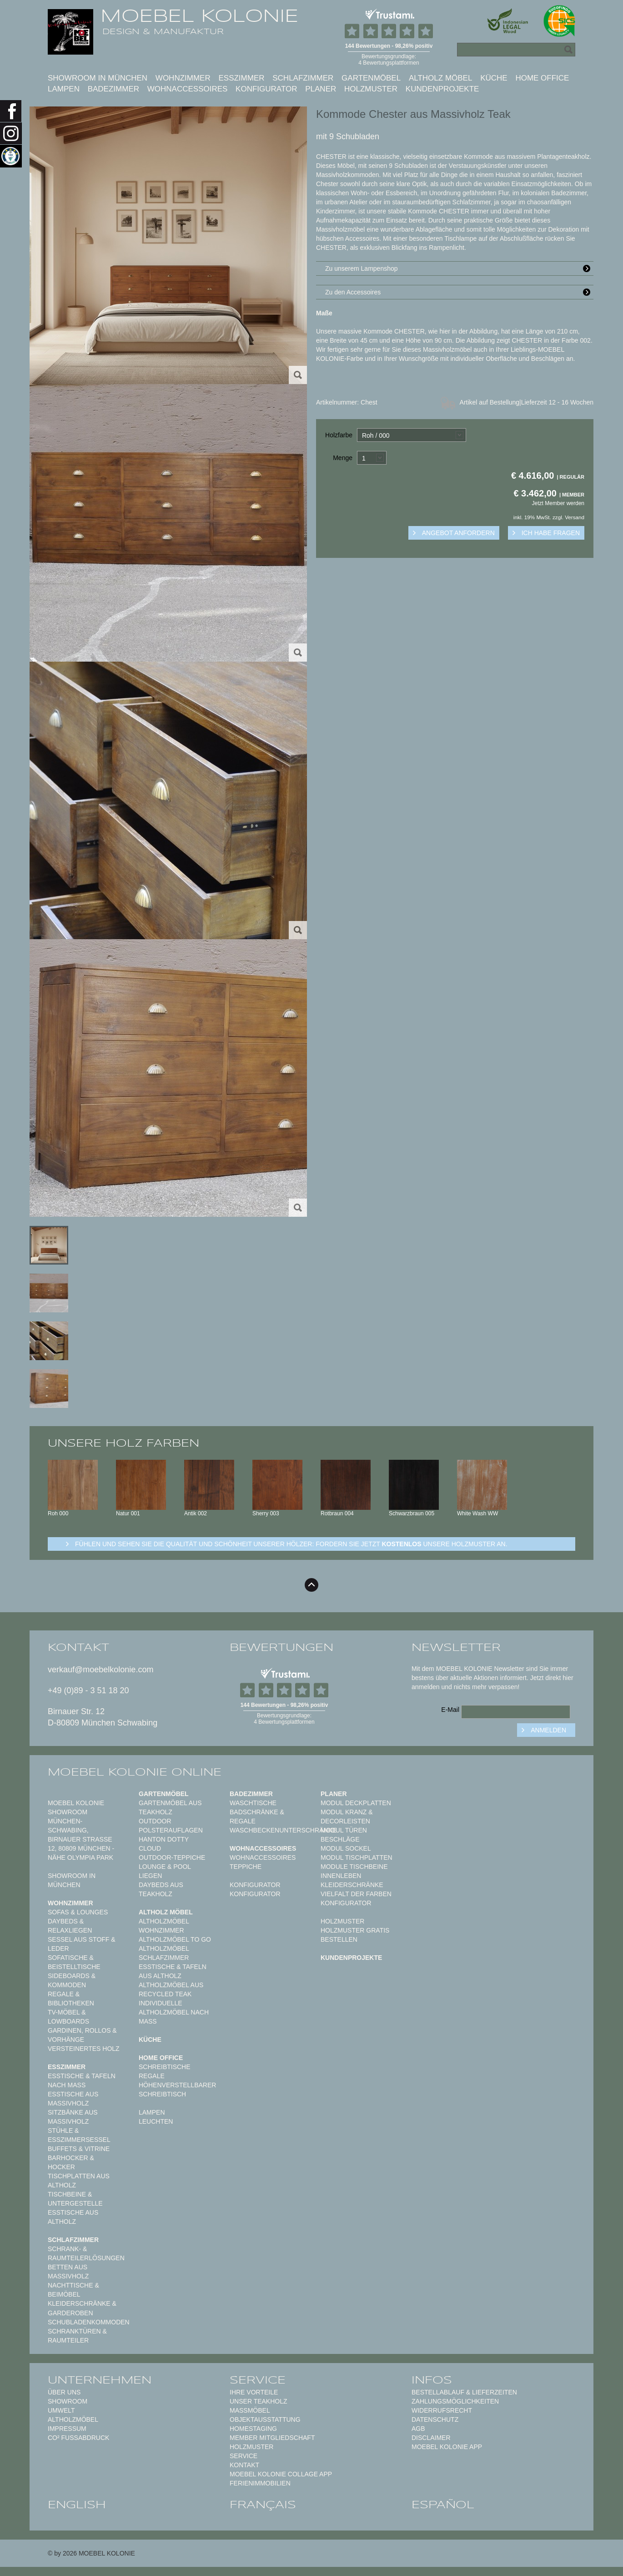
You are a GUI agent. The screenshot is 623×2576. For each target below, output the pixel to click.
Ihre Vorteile (254, 2392)
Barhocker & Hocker (71, 2162)
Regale (152, 2076)
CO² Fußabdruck (78, 2437)
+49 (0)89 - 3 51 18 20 (88, 1690)
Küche (493, 78)
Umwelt (61, 2410)
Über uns (64, 2392)
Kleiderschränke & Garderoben (82, 2308)
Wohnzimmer (183, 78)
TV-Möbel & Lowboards (68, 2017)
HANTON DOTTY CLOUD (164, 1844)
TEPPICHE (245, 1866)
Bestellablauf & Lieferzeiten (464, 2392)
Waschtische (253, 1803)
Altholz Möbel (440, 78)
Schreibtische (165, 2066)
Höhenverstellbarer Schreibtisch (177, 2089)
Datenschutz (435, 2419)
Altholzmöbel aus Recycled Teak (171, 1989)
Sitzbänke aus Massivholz (73, 2117)
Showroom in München (97, 78)
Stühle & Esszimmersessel (79, 2135)
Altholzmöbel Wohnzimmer (164, 1926)
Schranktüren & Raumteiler (77, 2336)
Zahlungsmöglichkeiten (455, 2401)
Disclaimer (431, 2437)
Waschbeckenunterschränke (283, 1830)
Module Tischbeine (354, 1866)
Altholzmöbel (73, 2419)
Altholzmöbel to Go (175, 1939)
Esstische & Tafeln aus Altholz (172, 1971)
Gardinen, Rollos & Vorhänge (82, 2035)
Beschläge (340, 1839)
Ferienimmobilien (260, 2483)
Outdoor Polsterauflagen (171, 1825)
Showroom (67, 2401)
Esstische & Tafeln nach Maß (82, 2080)
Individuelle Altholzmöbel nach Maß (174, 2012)
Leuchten (156, 2121)
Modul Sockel (346, 1848)
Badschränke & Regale (257, 1816)
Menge (342, 457)
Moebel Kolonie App (447, 2446)
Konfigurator (266, 89)
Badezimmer (113, 89)
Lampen (64, 89)
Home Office (542, 78)
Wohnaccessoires (187, 89)
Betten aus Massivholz (68, 2271)
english (77, 2504)
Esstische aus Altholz (73, 2217)
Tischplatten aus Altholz (79, 2180)
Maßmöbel (250, 2410)
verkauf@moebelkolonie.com (100, 1669)
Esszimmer (241, 78)
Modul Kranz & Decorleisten (347, 1816)
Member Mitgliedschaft (272, 2437)
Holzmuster (370, 89)
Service (243, 2456)
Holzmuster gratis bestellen (355, 1935)
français (263, 2504)
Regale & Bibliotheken (71, 1998)
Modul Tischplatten (356, 1857)
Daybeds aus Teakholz (161, 1889)
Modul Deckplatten (356, 1803)
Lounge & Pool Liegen (165, 1871)
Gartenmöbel (371, 78)
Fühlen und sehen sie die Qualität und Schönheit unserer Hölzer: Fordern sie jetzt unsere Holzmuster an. (291, 1544)
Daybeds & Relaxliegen (70, 1926)
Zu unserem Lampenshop (459, 268)
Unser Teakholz (258, 2401)
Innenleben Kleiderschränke (352, 1880)
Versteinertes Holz (84, 2048)
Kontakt (244, 2465)
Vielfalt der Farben (356, 1894)
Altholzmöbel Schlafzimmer (164, 1953)
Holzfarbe (338, 435)
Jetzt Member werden (558, 503)
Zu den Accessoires (459, 292)
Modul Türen (344, 1830)
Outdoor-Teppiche (172, 1857)
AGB (418, 2428)
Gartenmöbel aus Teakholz (170, 1807)
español (443, 2504)
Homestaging (253, 2428)
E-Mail (450, 1709)
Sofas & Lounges (78, 1912)
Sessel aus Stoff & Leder (82, 1944)
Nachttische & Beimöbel (73, 2290)
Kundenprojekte (442, 89)
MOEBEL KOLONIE (199, 16)
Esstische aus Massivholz (73, 2098)
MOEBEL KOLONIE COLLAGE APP (281, 2474)
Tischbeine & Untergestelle (75, 2199)
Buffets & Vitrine (79, 2148)
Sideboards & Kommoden (71, 1980)
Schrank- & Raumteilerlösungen (86, 2253)
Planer (320, 89)
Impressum (67, 2428)
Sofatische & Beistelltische (74, 1962)
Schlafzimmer (302, 78)
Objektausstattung (265, 2419)
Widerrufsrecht (442, 2410)
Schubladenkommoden (89, 2322)
